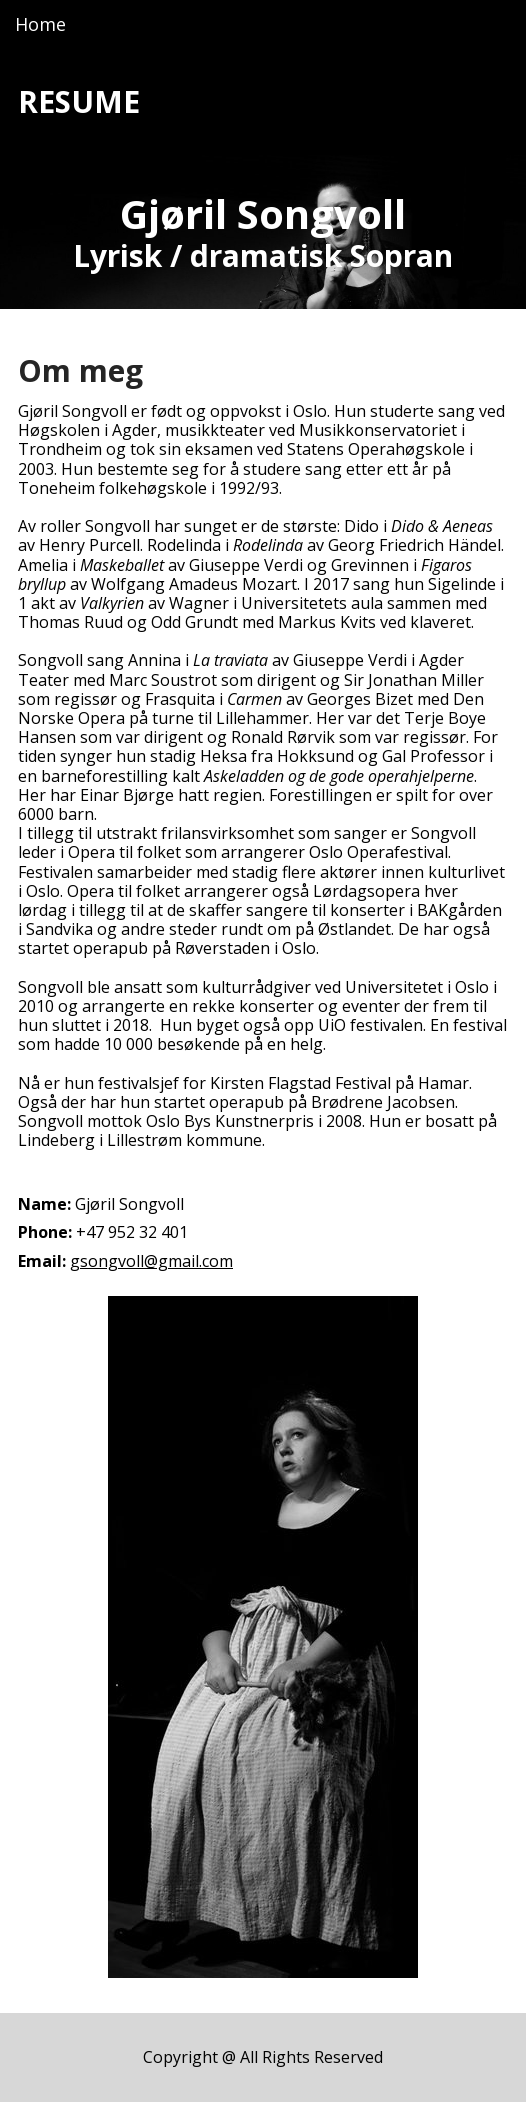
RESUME (79, 101)
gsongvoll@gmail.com (151, 1261)
